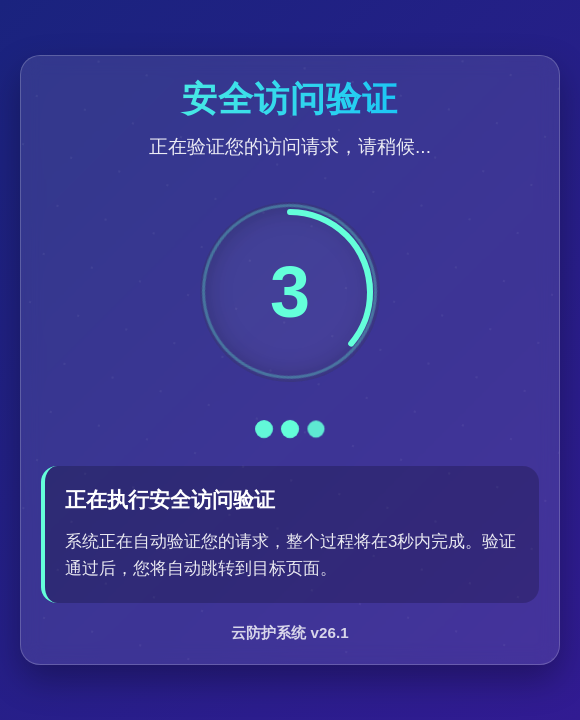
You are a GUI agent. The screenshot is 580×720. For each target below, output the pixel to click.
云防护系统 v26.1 (289, 632)
